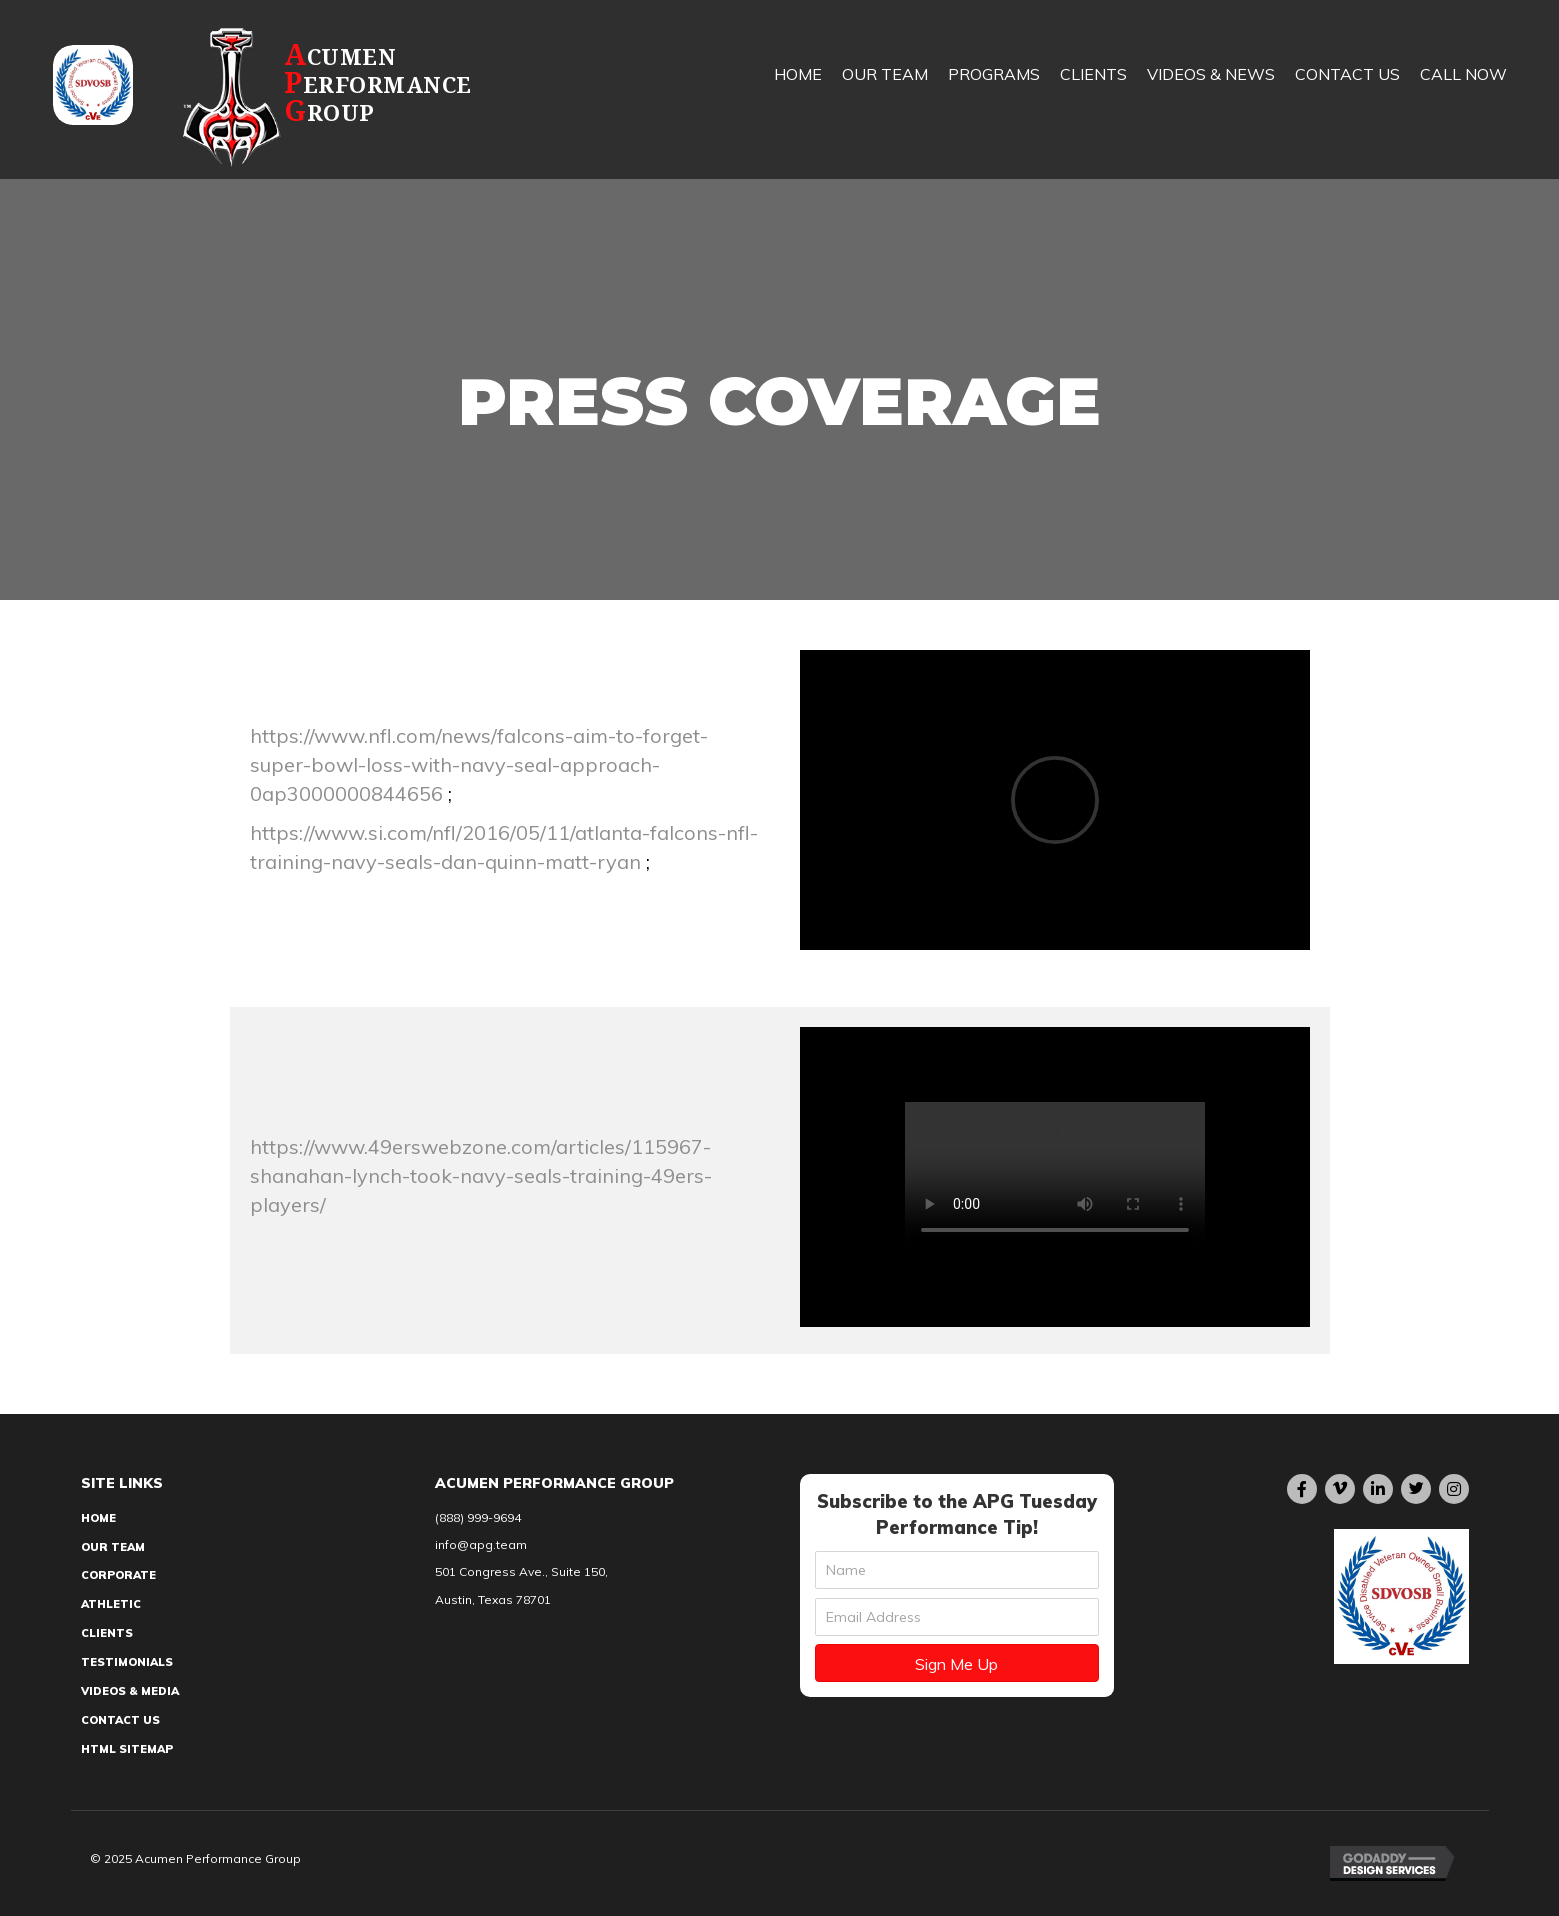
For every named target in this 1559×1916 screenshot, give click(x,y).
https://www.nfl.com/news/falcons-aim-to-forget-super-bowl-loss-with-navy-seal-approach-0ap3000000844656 (479, 764)
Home (98, 1518)
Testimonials (127, 1662)
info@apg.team (481, 1544)
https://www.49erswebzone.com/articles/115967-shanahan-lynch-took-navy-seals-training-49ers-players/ (481, 1175)
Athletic (111, 1604)
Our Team (113, 1547)
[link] (798, 89)
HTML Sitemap (127, 1749)
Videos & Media (130, 1691)
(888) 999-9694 (478, 1517)
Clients (107, 1633)
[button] (957, 1663)
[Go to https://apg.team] (371, 96)
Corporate (118, 1575)
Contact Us (120, 1720)
